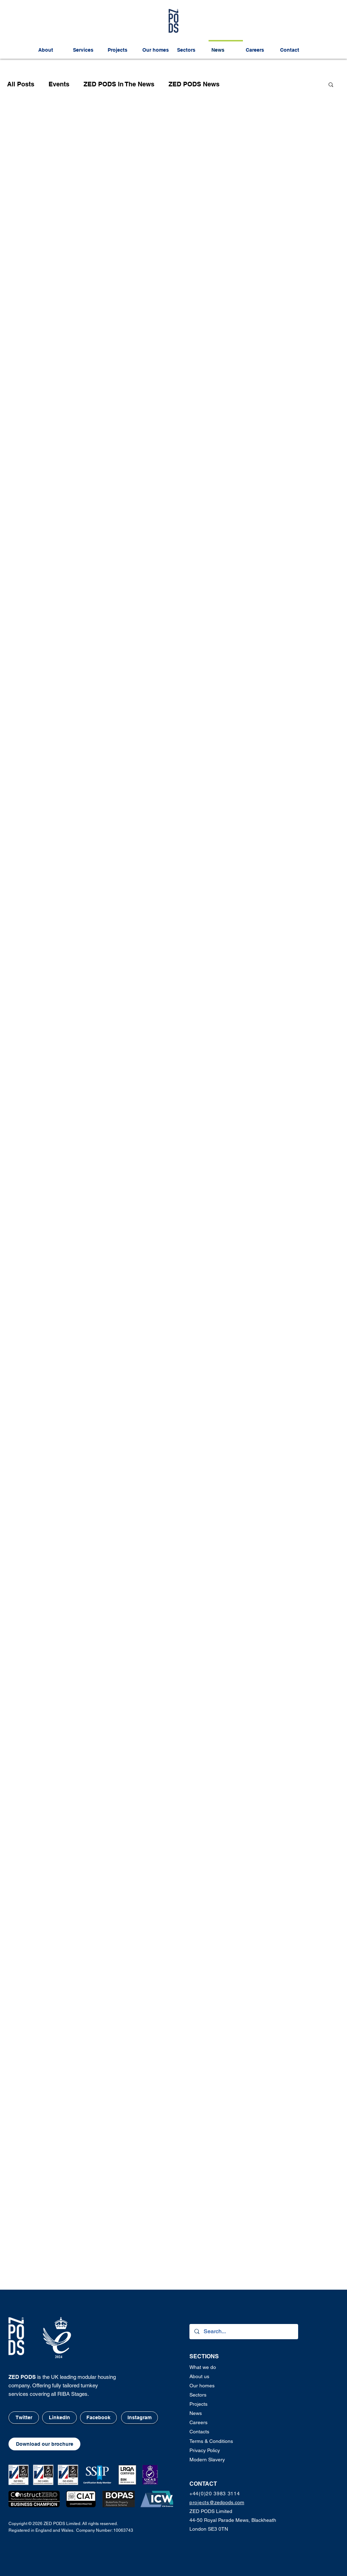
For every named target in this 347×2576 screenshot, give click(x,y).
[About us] (212, 2377)
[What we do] (212, 2367)
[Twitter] (23, 2417)
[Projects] (212, 2404)
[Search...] (243, 2331)
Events (59, 84)
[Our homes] (212, 2386)
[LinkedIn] (59, 2417)
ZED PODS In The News (119, 84)
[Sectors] (212, 2395)
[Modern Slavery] (215, 2460)
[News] (212, 2413)
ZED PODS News (194, 84)
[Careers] (212, 2423)
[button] (331, 85)
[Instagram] (139, 2417)
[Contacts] (212, 2432)
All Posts (20, 84)
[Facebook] (98, 2417)
